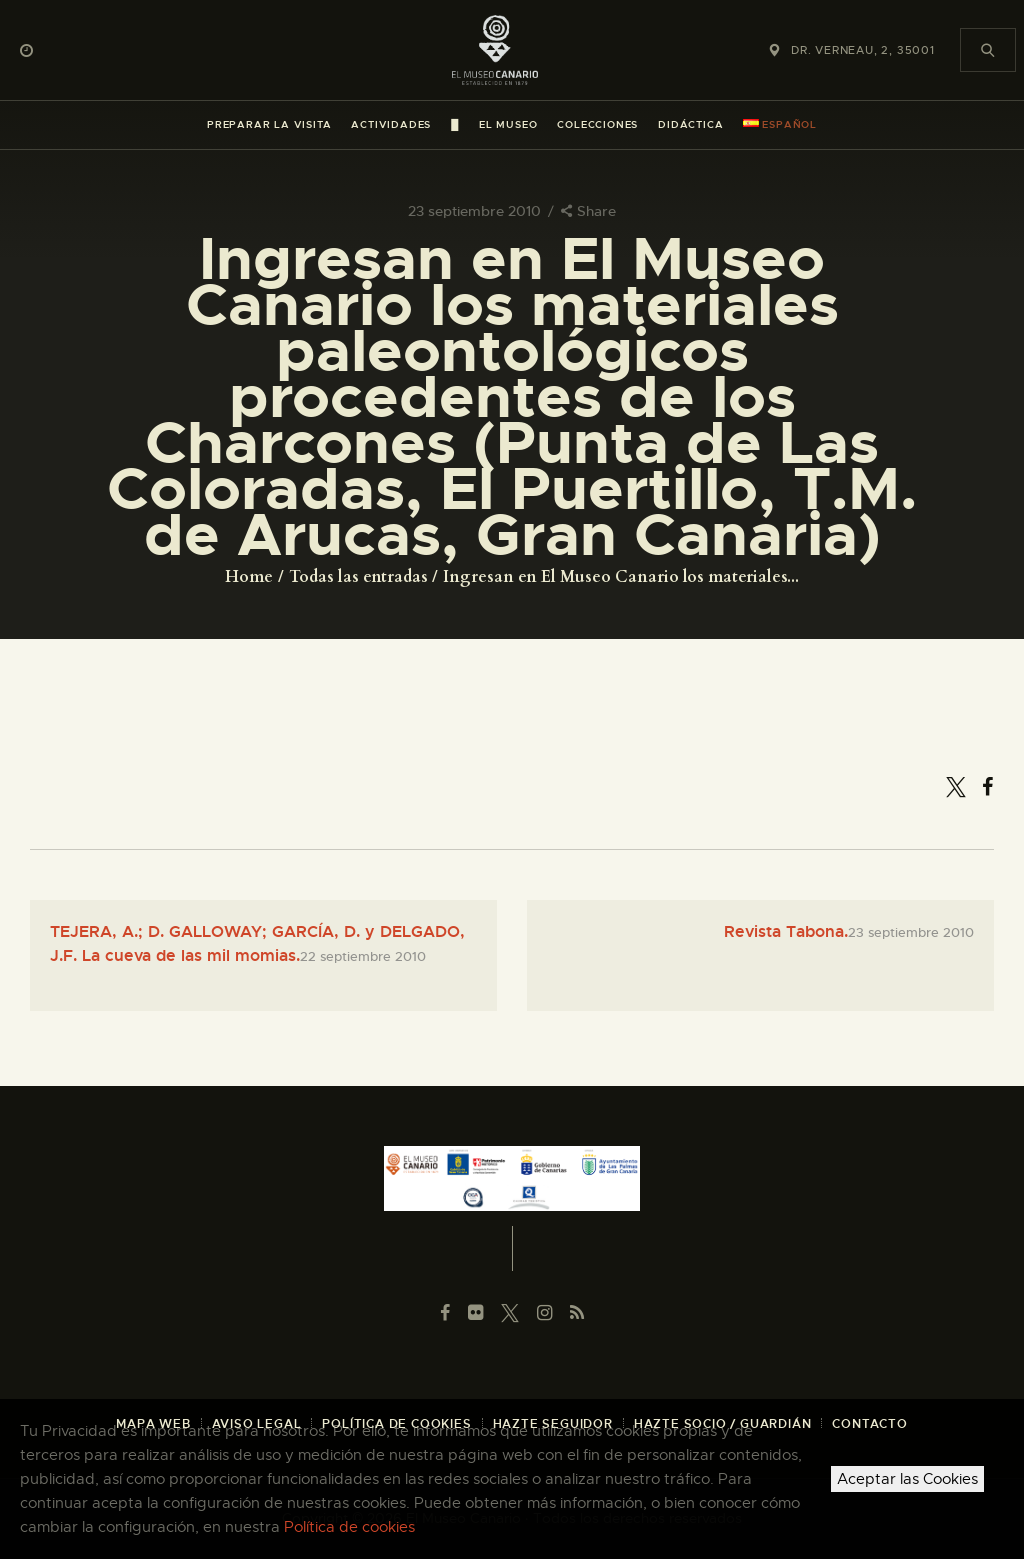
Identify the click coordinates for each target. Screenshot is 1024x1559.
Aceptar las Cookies (907, 1479)
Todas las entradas (358, 577)
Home (249, 577)
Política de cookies (349, 1527)
